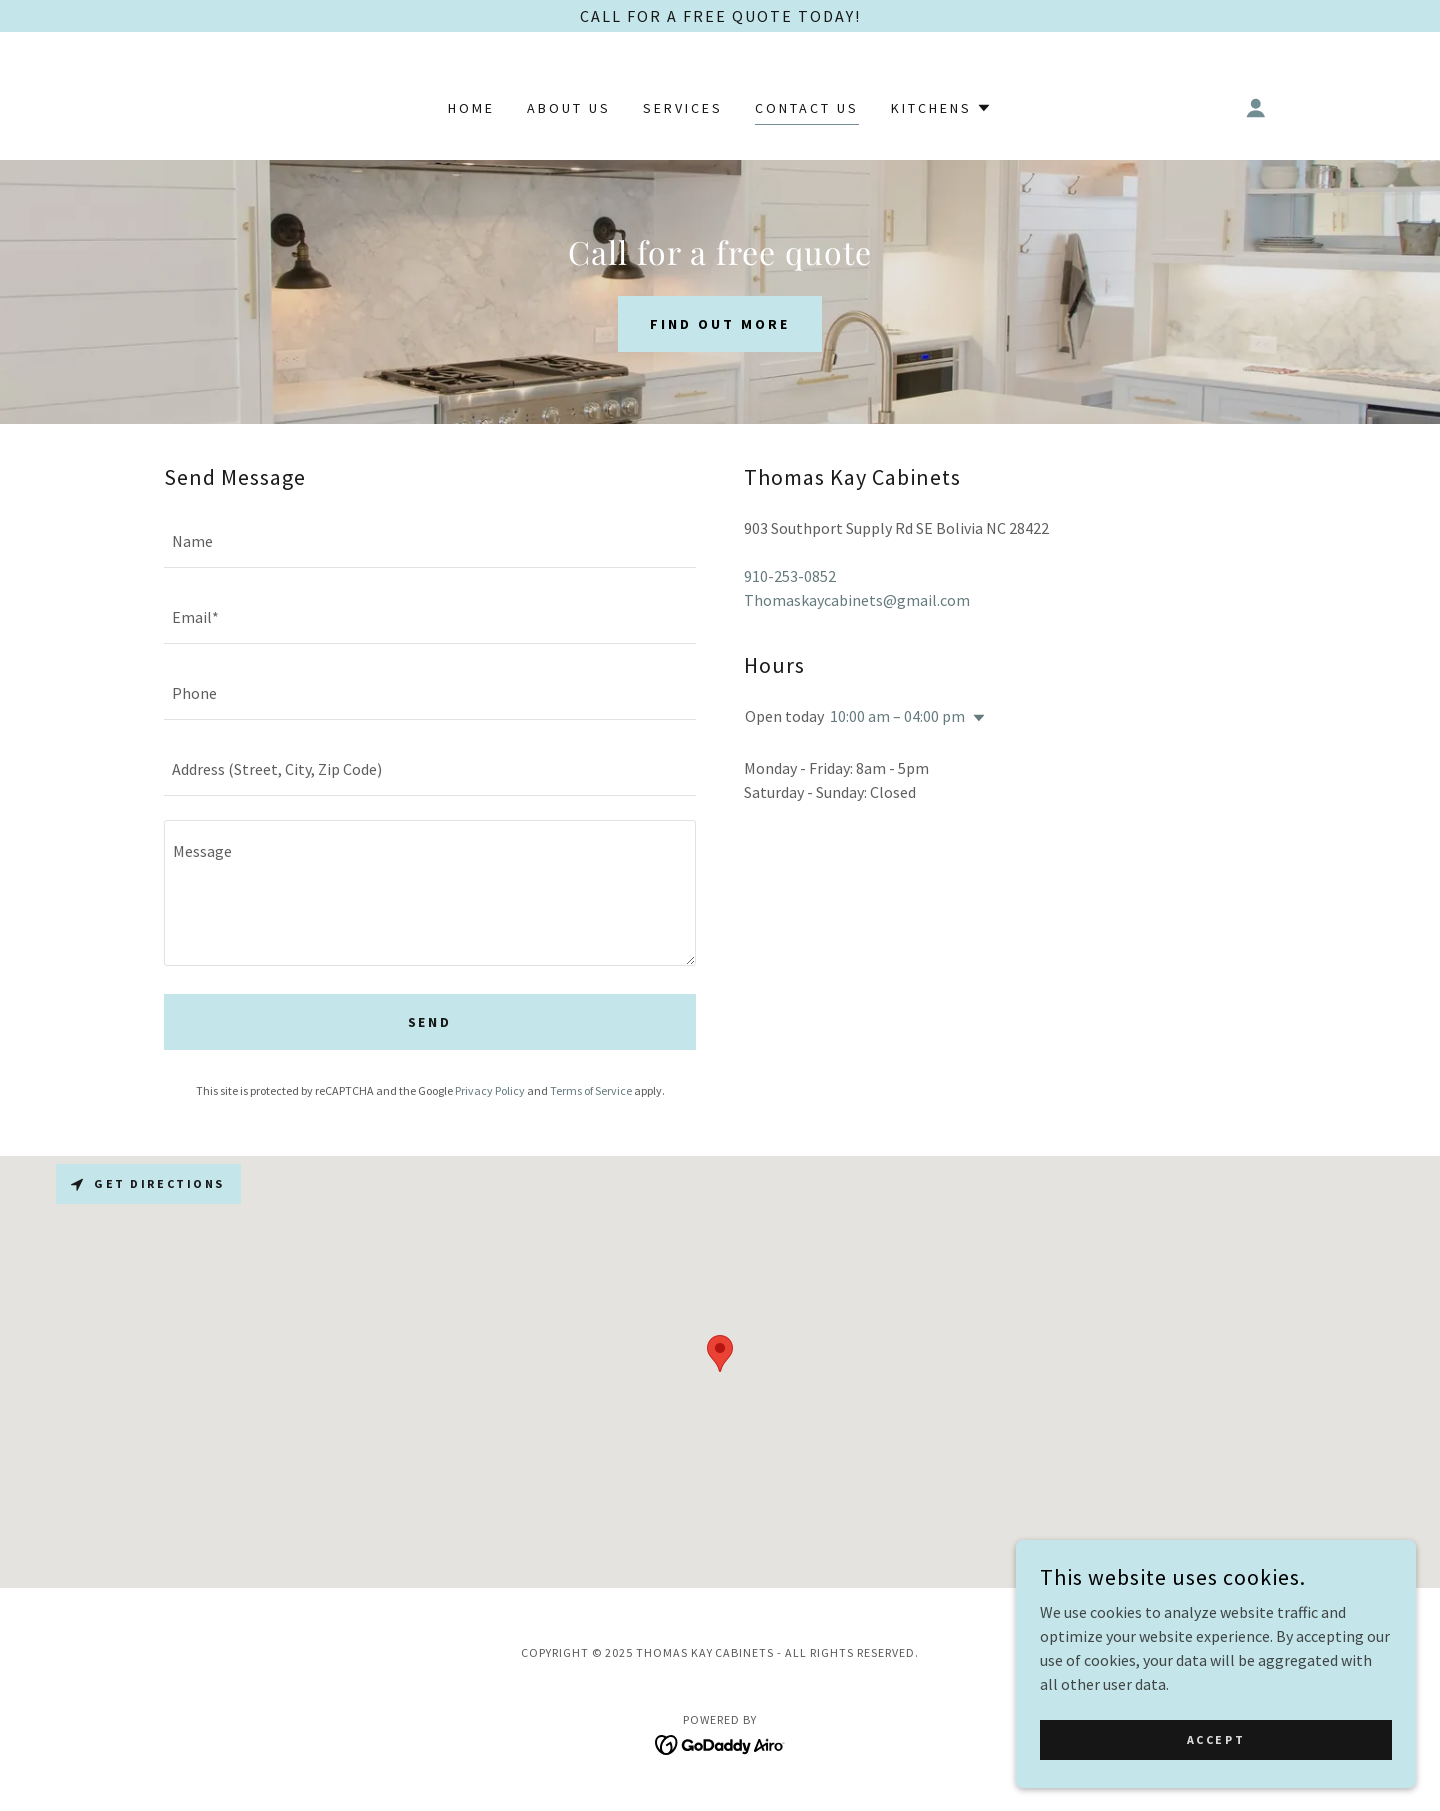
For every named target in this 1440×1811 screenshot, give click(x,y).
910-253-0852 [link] (790, 576)
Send (430, 1022)
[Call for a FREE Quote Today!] (720, 16)
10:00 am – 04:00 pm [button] (897, 716)
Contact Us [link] (807, 108)
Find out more (720, 324)
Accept (1216, 1739)
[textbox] (430, 542)
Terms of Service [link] (591, 1090)
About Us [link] (569, 108)
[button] (941, 108)
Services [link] (683, 108)
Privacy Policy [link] (490, 1090)
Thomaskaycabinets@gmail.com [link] (857, 600)
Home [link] (471, 108)
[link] (720, 1743)
